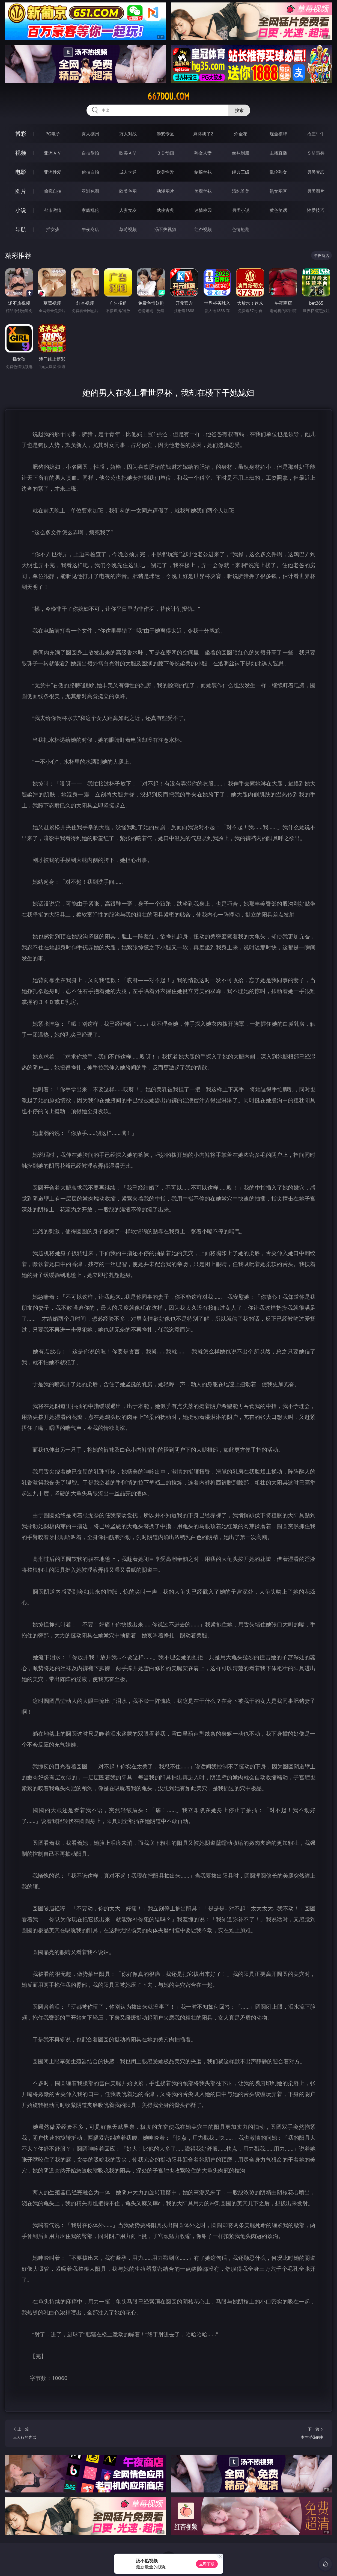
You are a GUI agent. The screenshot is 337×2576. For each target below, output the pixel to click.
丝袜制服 (240, 153)
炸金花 (240, 134)
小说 (20, 210)
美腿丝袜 (203, 191)
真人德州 (90, 134)
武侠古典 (165, 210)
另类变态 (315, 172)
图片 (20, 191)
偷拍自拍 (90, 172)
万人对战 (128, 134)
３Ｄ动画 (165, 153)
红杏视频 (203, 229)
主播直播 (278, 153)
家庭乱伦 (90, 210)
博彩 (20, 133)
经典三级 (240, 172)
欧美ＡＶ (128, 153)
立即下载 (206, 2563)
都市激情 (52, 210)
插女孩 (52, 229)
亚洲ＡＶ (52, 153)
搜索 (239, 110)
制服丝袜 (203, 172)
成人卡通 (128, 172)
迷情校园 (203, 210)
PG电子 (53, 134)
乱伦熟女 (278, 172)
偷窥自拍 (52, 191)
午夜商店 (90, 229)
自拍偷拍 (90, 153)
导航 (20, 229)
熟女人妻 (203, 153)
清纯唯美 (240, 191)
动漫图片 (165, 191)
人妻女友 (128, 210)
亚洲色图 (90, 191)
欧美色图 (128, 191)
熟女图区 (278, 191)
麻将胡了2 (203, 134)
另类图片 (315, 191)
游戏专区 (165, 134)
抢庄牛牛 (315, 134)
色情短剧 (240, 229)
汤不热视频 (165, 229)
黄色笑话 (278, 210)
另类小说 (240, 210)
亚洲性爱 (52, 172)
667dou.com (168, 96)
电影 (20, 172)
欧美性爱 (165, 172)
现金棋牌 (278, 134)
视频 (20, 152)
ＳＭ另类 (315, 153)
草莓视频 (128, 229)
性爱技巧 (315, 210)
